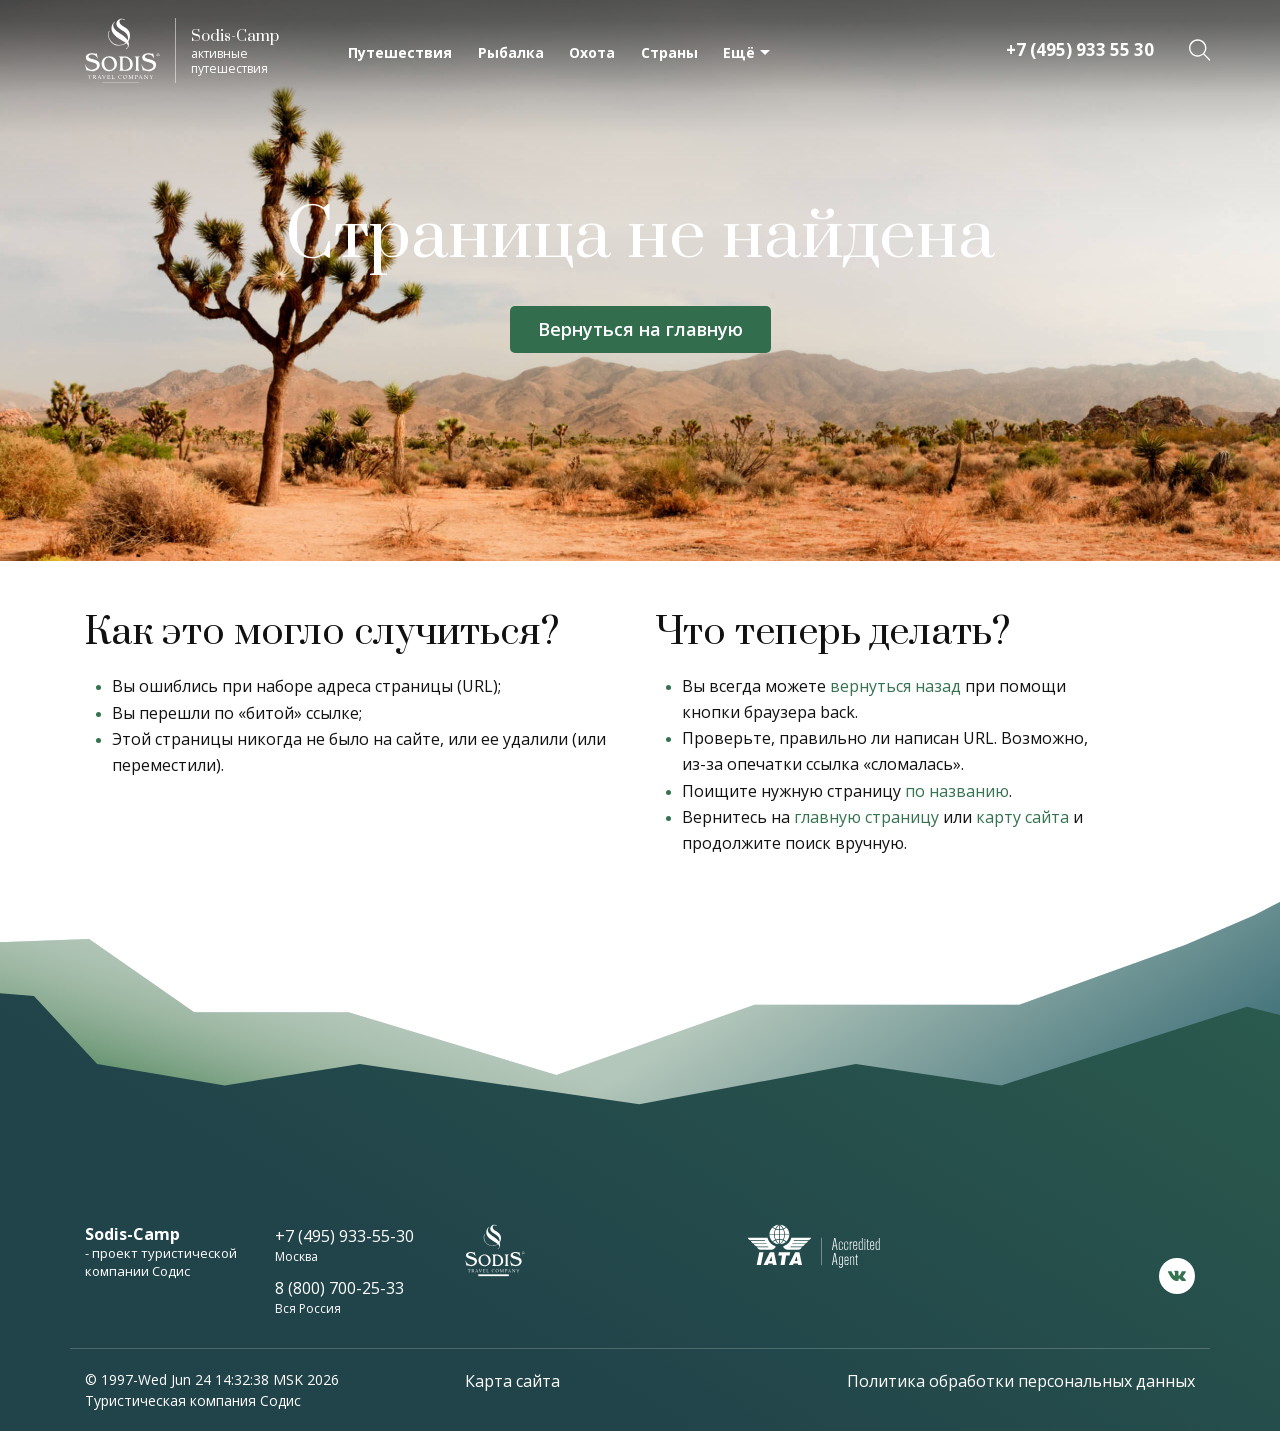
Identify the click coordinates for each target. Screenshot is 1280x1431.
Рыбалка (511, 52)
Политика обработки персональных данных (1021, 1381)
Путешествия (400, 52)
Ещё (739, 52)
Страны (669, 52)
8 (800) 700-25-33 (339, 1288)
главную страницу (866, 817)
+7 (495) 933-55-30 (344, 1236)
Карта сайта (512, 1381)
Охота (592, 52)
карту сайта (1022, 817)
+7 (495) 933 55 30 (1080, 49)
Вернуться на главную (640, 329)
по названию (957, 791)
